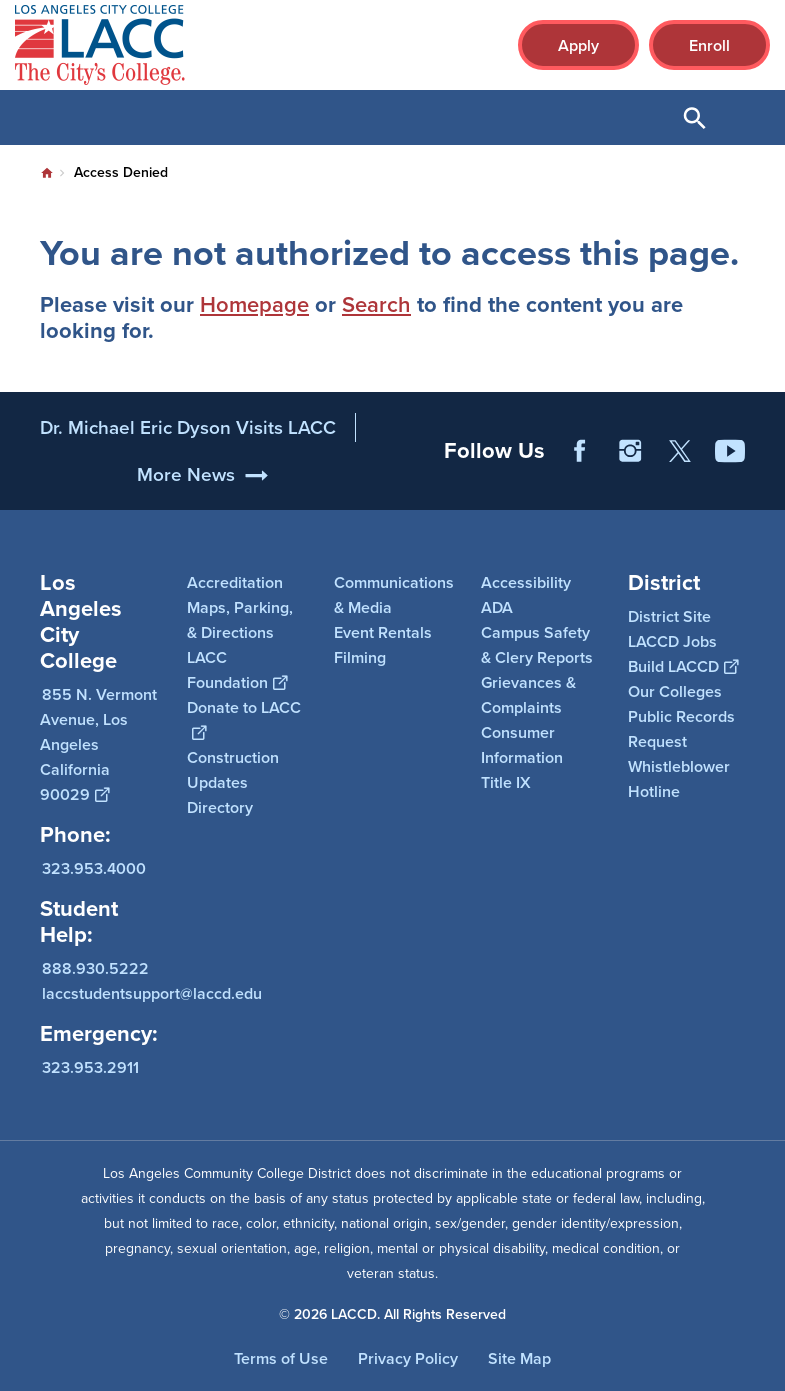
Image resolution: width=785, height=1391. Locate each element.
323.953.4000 (94, 868)
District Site (669, 616)
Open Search (695, 117)
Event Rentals (383, 632)
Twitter (680, 470)
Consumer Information (522, 745)
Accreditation (235, 582)
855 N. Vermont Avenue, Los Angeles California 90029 (98, 744)
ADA (497, 607)
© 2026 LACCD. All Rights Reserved (392, 1314)
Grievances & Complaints (528, 695)
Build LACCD (683, 666)
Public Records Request (681, 729)
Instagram (630, 470)
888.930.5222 (95, 968)
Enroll (709, 45)
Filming (360, 657)
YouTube (730, 470)
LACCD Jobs (672, 641)
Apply (578, 45)
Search (376, 304)
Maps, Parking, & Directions (240, 620)
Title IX (506, 782)
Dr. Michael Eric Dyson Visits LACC (188, 446)
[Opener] (765, 490)
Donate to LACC (244, 720)
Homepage (254, 304)
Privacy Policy (408, 1358)
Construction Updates (233, 770)
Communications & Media (394, 595)
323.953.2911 (90, 1067)
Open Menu (745, 117)
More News (186, 493)
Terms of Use (281, 1358)
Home (47, 173)
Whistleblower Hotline (679, 779)
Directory (220, 807)
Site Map (519, 1358)
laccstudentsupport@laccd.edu (152, 993)
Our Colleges (675, 691)
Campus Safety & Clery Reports (537, 645)
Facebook (580, 470)
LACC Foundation (237, 670)
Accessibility (526, 582)
